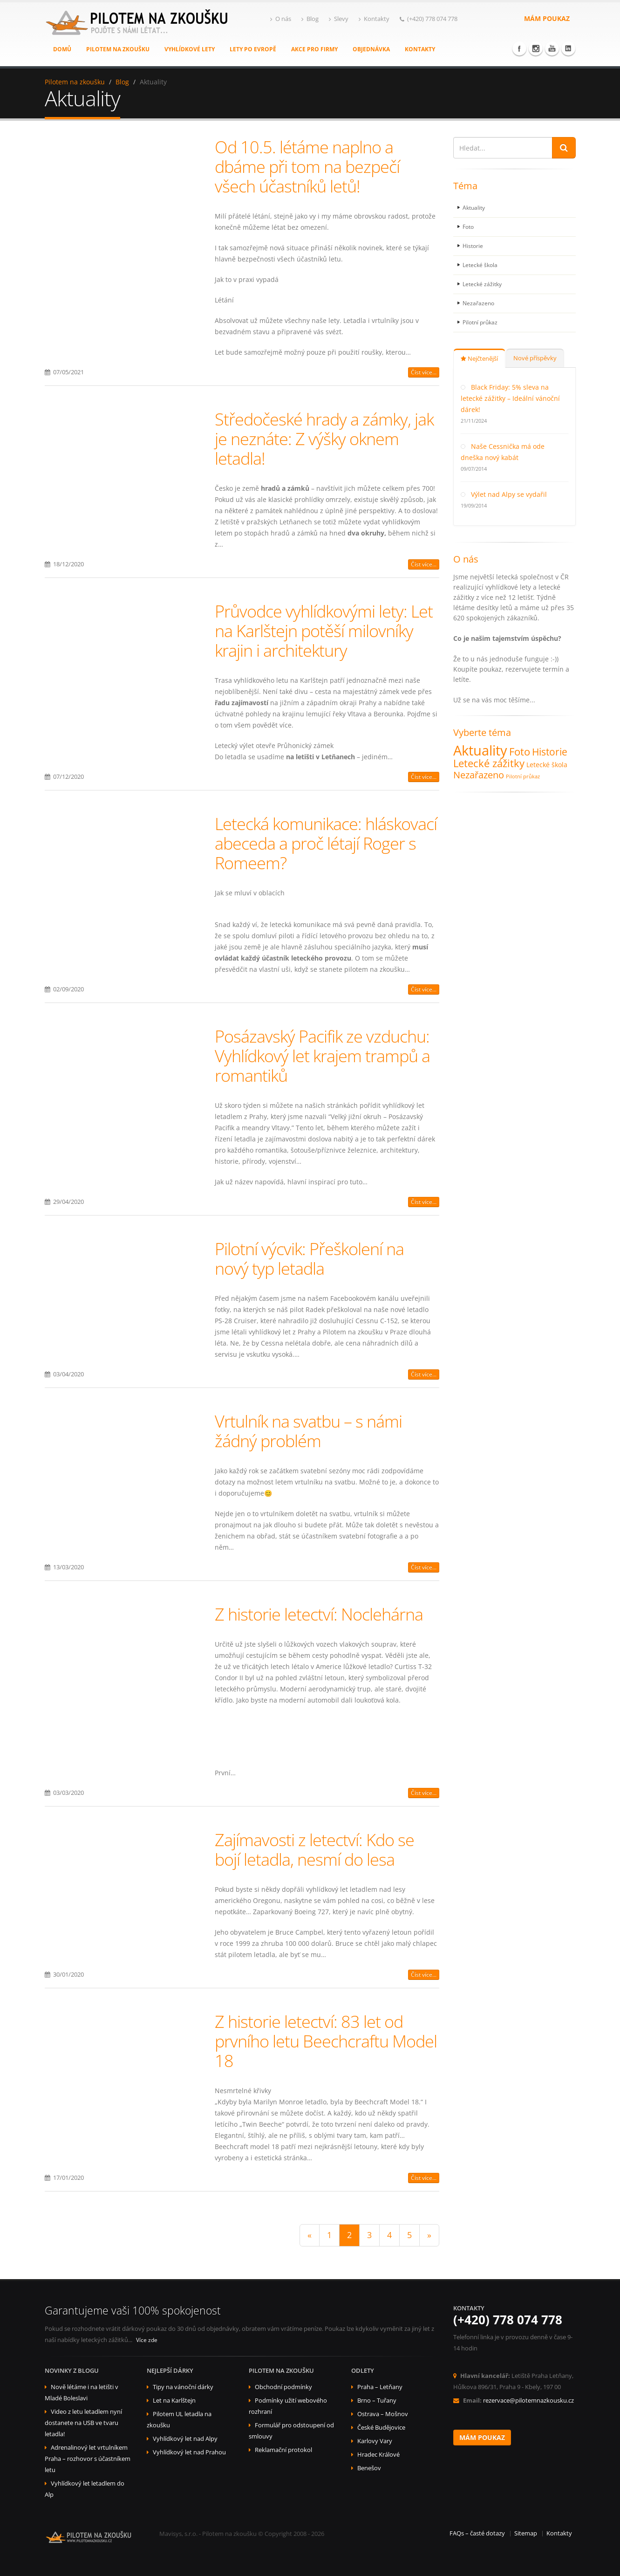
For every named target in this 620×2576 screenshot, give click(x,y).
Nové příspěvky (535, 358)
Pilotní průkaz (482, 322)
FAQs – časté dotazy (477, 2533)
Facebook (519, 48)
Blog (310, 19)
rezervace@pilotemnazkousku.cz (528, 2400)
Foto (469, 227)
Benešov (369, 2468)
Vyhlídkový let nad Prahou (189, 2452)
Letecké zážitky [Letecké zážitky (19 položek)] (489, 763)
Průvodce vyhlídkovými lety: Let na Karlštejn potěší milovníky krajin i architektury (324, 630)
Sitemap (525, 2533)
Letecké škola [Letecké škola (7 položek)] (546, 764)
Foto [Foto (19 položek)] (519, 751)
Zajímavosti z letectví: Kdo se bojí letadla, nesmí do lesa (314, 1849)
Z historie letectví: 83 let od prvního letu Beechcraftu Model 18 (326, 2041)
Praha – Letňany (379, 2387)
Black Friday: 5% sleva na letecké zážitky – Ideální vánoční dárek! (510, 398)
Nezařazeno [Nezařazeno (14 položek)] (478, 775)
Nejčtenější (479, 359)
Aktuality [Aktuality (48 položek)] (480, 750)
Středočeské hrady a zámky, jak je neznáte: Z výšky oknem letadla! (324, 438)
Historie (473, 246)
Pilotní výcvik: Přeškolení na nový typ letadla (309, 1258)
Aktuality (475, 208)
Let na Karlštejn (174, 2400)
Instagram (536, 48)
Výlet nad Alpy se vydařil (509, 494)
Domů (62, 49)
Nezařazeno (479, 303)
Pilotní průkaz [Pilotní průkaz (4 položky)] (523, 776)
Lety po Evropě (253, 49)
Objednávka (371, 49)
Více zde (146, 2340)
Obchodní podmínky (283, 2387)
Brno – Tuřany (376, 2400)
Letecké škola (481, 265)
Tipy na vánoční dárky (183, 2387)
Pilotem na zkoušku (118, 49)
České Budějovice (381, 2428)
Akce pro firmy (314, 49)
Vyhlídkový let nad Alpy (185, 2439)
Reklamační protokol (283, 2450)
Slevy (338, 19)
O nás (280, 19)
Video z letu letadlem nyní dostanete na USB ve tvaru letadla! (83, 2423)
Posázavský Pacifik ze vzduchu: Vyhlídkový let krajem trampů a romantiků (322, 1055)
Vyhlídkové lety (189, 49)
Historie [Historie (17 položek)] (549, 751)
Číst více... (423, 372)
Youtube (552, 48)
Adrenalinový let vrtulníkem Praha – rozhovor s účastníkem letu (87, 2459)
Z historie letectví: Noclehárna (319, 1614)
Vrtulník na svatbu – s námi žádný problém (308, 1430)
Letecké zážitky (483, 284)
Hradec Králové (378, 2455)
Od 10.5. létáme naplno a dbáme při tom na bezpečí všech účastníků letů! (307, 166)
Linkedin (568, 48)
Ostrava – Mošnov (382, 2414)
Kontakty (374, 19)
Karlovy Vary (374, 2441)
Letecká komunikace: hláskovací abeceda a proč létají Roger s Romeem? (326, 843)
